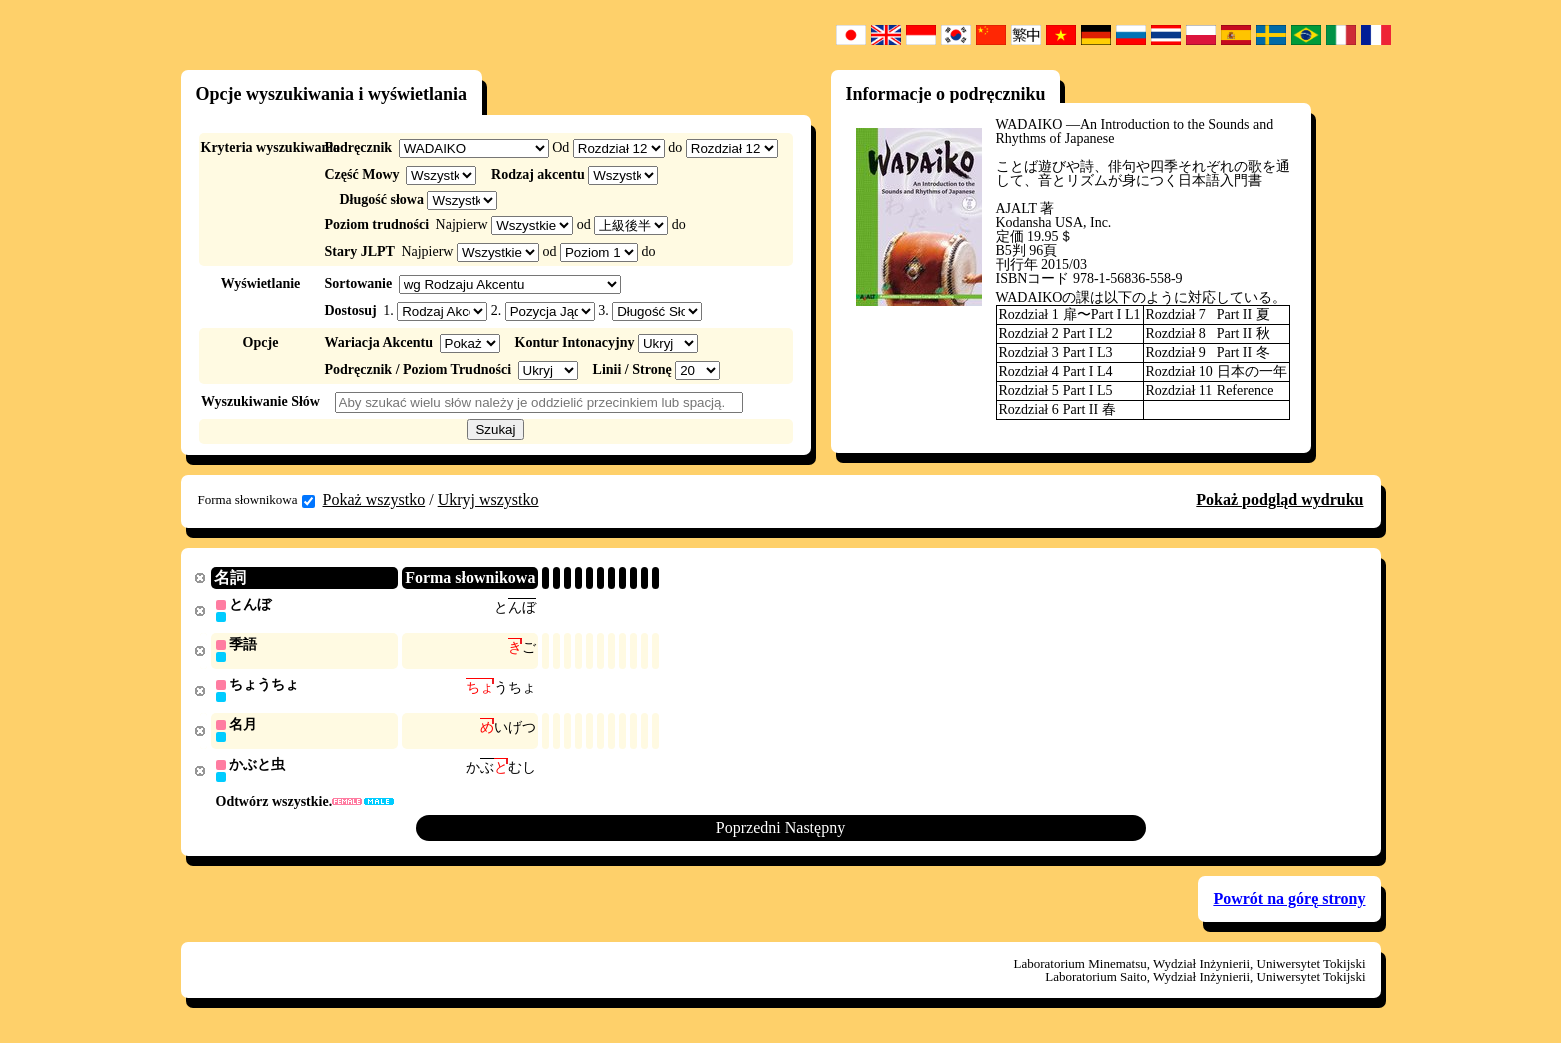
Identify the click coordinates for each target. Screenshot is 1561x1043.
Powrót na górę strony (1289, 903)
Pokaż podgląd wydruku (1279, 499)
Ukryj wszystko (488, 499)
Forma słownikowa (256, 500)
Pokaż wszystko (374, 499)
